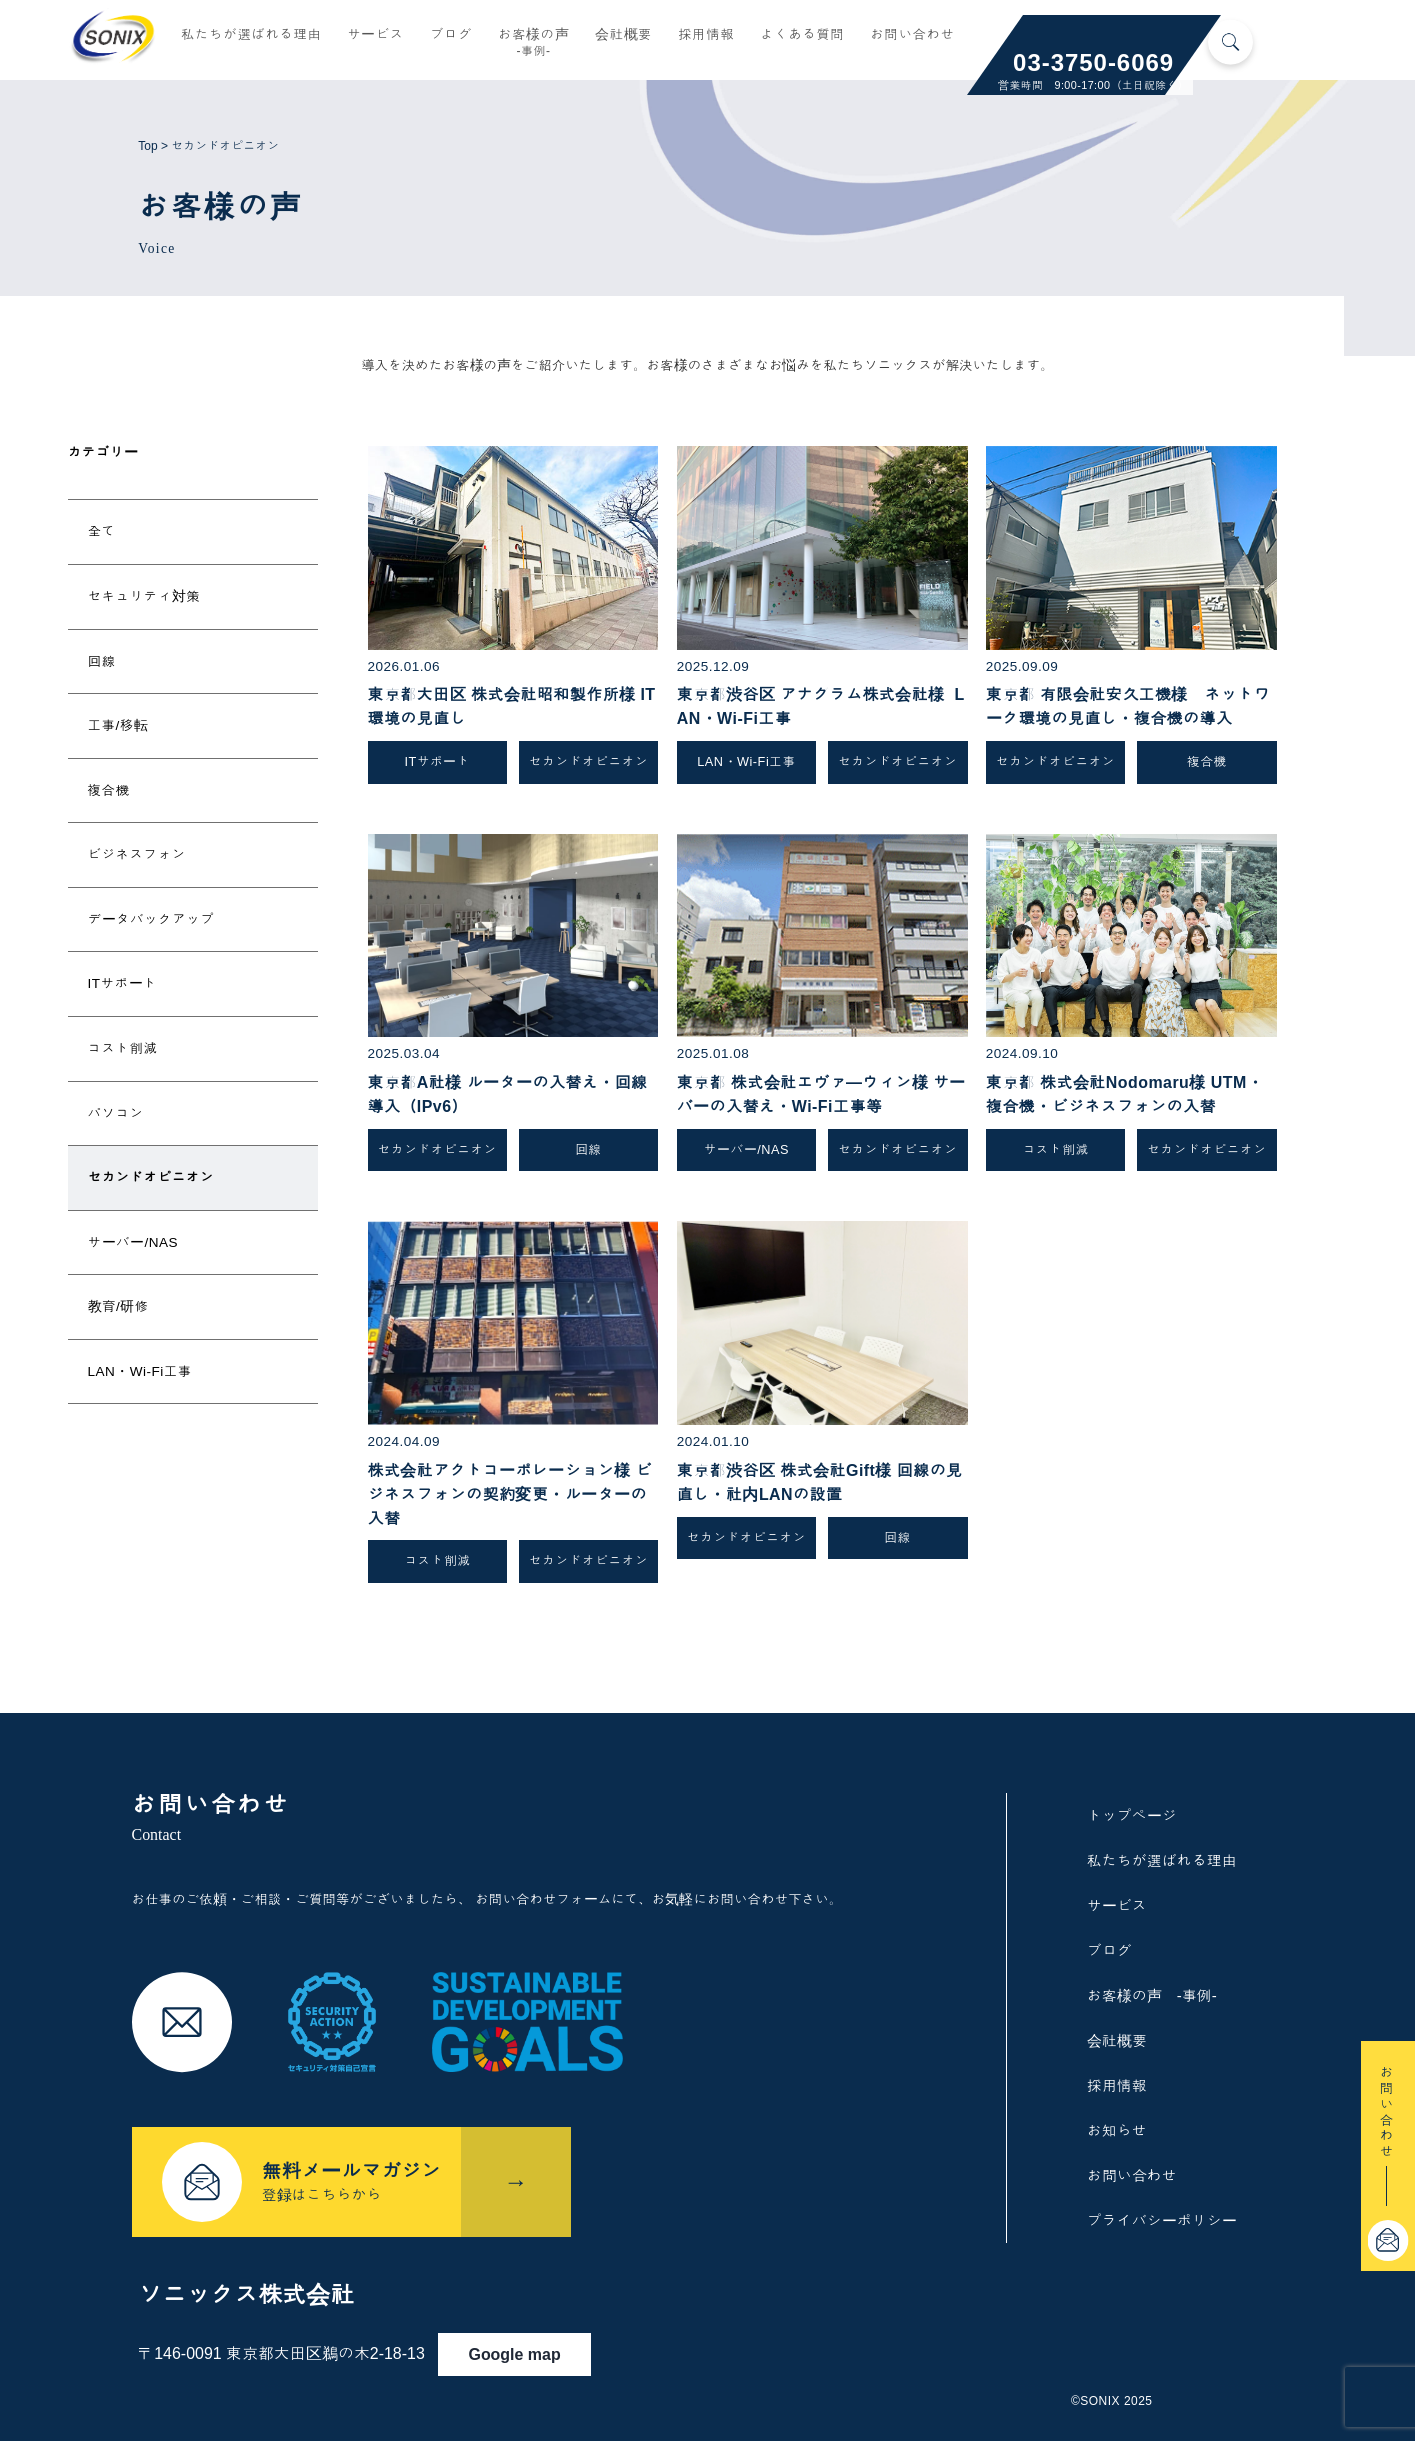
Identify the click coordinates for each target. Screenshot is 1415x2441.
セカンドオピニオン (151, 1177)
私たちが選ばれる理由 (251, 37)
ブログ (451, 37)
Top (147, 146)
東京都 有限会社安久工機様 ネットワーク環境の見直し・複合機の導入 (1128, 706)
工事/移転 (118, 725)
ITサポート (123, 983)
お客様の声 (533, 45)
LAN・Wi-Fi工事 (140, 1371)
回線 (102, 661)
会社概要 (623, 37)
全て (102, 531)
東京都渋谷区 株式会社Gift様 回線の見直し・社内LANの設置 (820, 1482)
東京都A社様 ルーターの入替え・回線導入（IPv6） (508, 1094)
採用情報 (706, 37)
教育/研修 (118, 1306)
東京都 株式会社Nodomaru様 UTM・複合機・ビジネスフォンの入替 (1124, 1094)
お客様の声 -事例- (1152, 1995)
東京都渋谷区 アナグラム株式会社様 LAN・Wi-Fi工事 (821, 706)
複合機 (109, 790)
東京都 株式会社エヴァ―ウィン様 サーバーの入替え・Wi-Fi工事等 (821, 1094)
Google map (545, 2338)
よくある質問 (802, 37)
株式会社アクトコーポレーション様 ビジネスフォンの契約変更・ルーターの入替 (510, 1494)
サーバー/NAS (133, 1242)
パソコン (116, 1113)
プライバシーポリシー (1162, 2220)
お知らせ (1117, 2130)
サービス (375, 37)
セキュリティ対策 (144, 596)
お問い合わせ (912, 37)
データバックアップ (151, 919)
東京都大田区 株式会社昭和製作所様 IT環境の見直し (512, 706)
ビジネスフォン (137, 854)
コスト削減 (123, 1048)
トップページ (1132, 1815)
